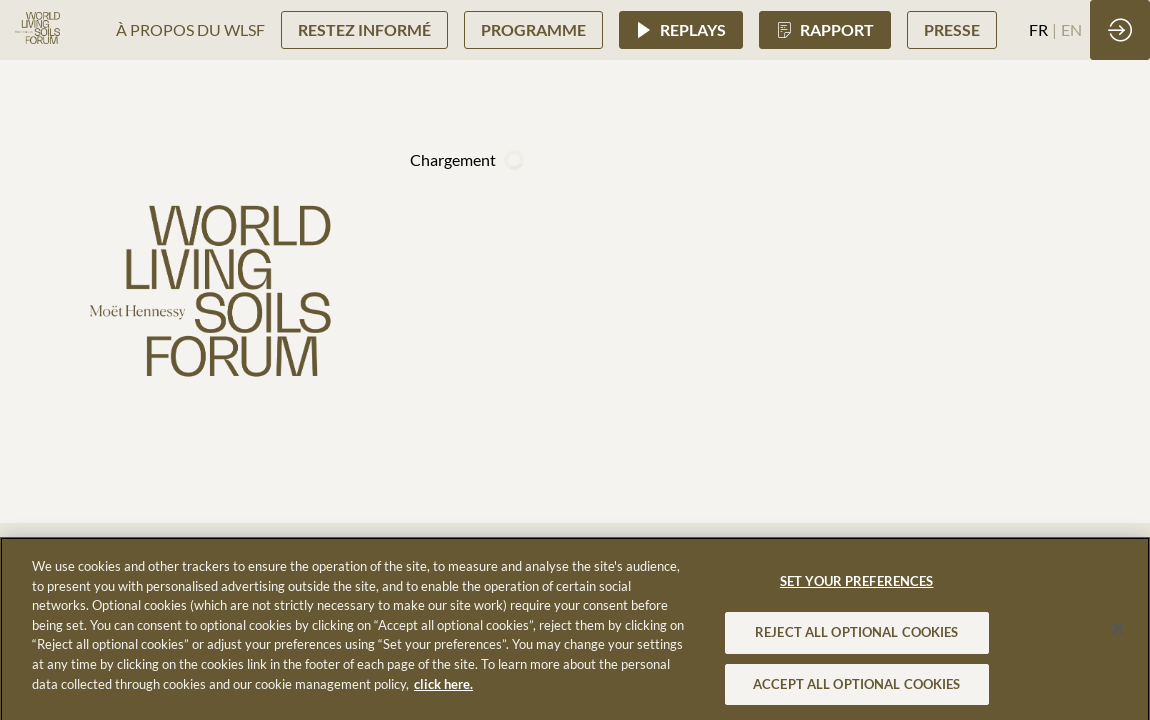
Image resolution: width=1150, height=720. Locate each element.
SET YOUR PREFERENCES (857, 588)
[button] (364, 29)
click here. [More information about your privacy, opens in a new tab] (443, 690)
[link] (190, 30)
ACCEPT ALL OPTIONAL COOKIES (857, 690)
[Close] (1118, 636)
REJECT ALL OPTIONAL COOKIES (857, 638)
